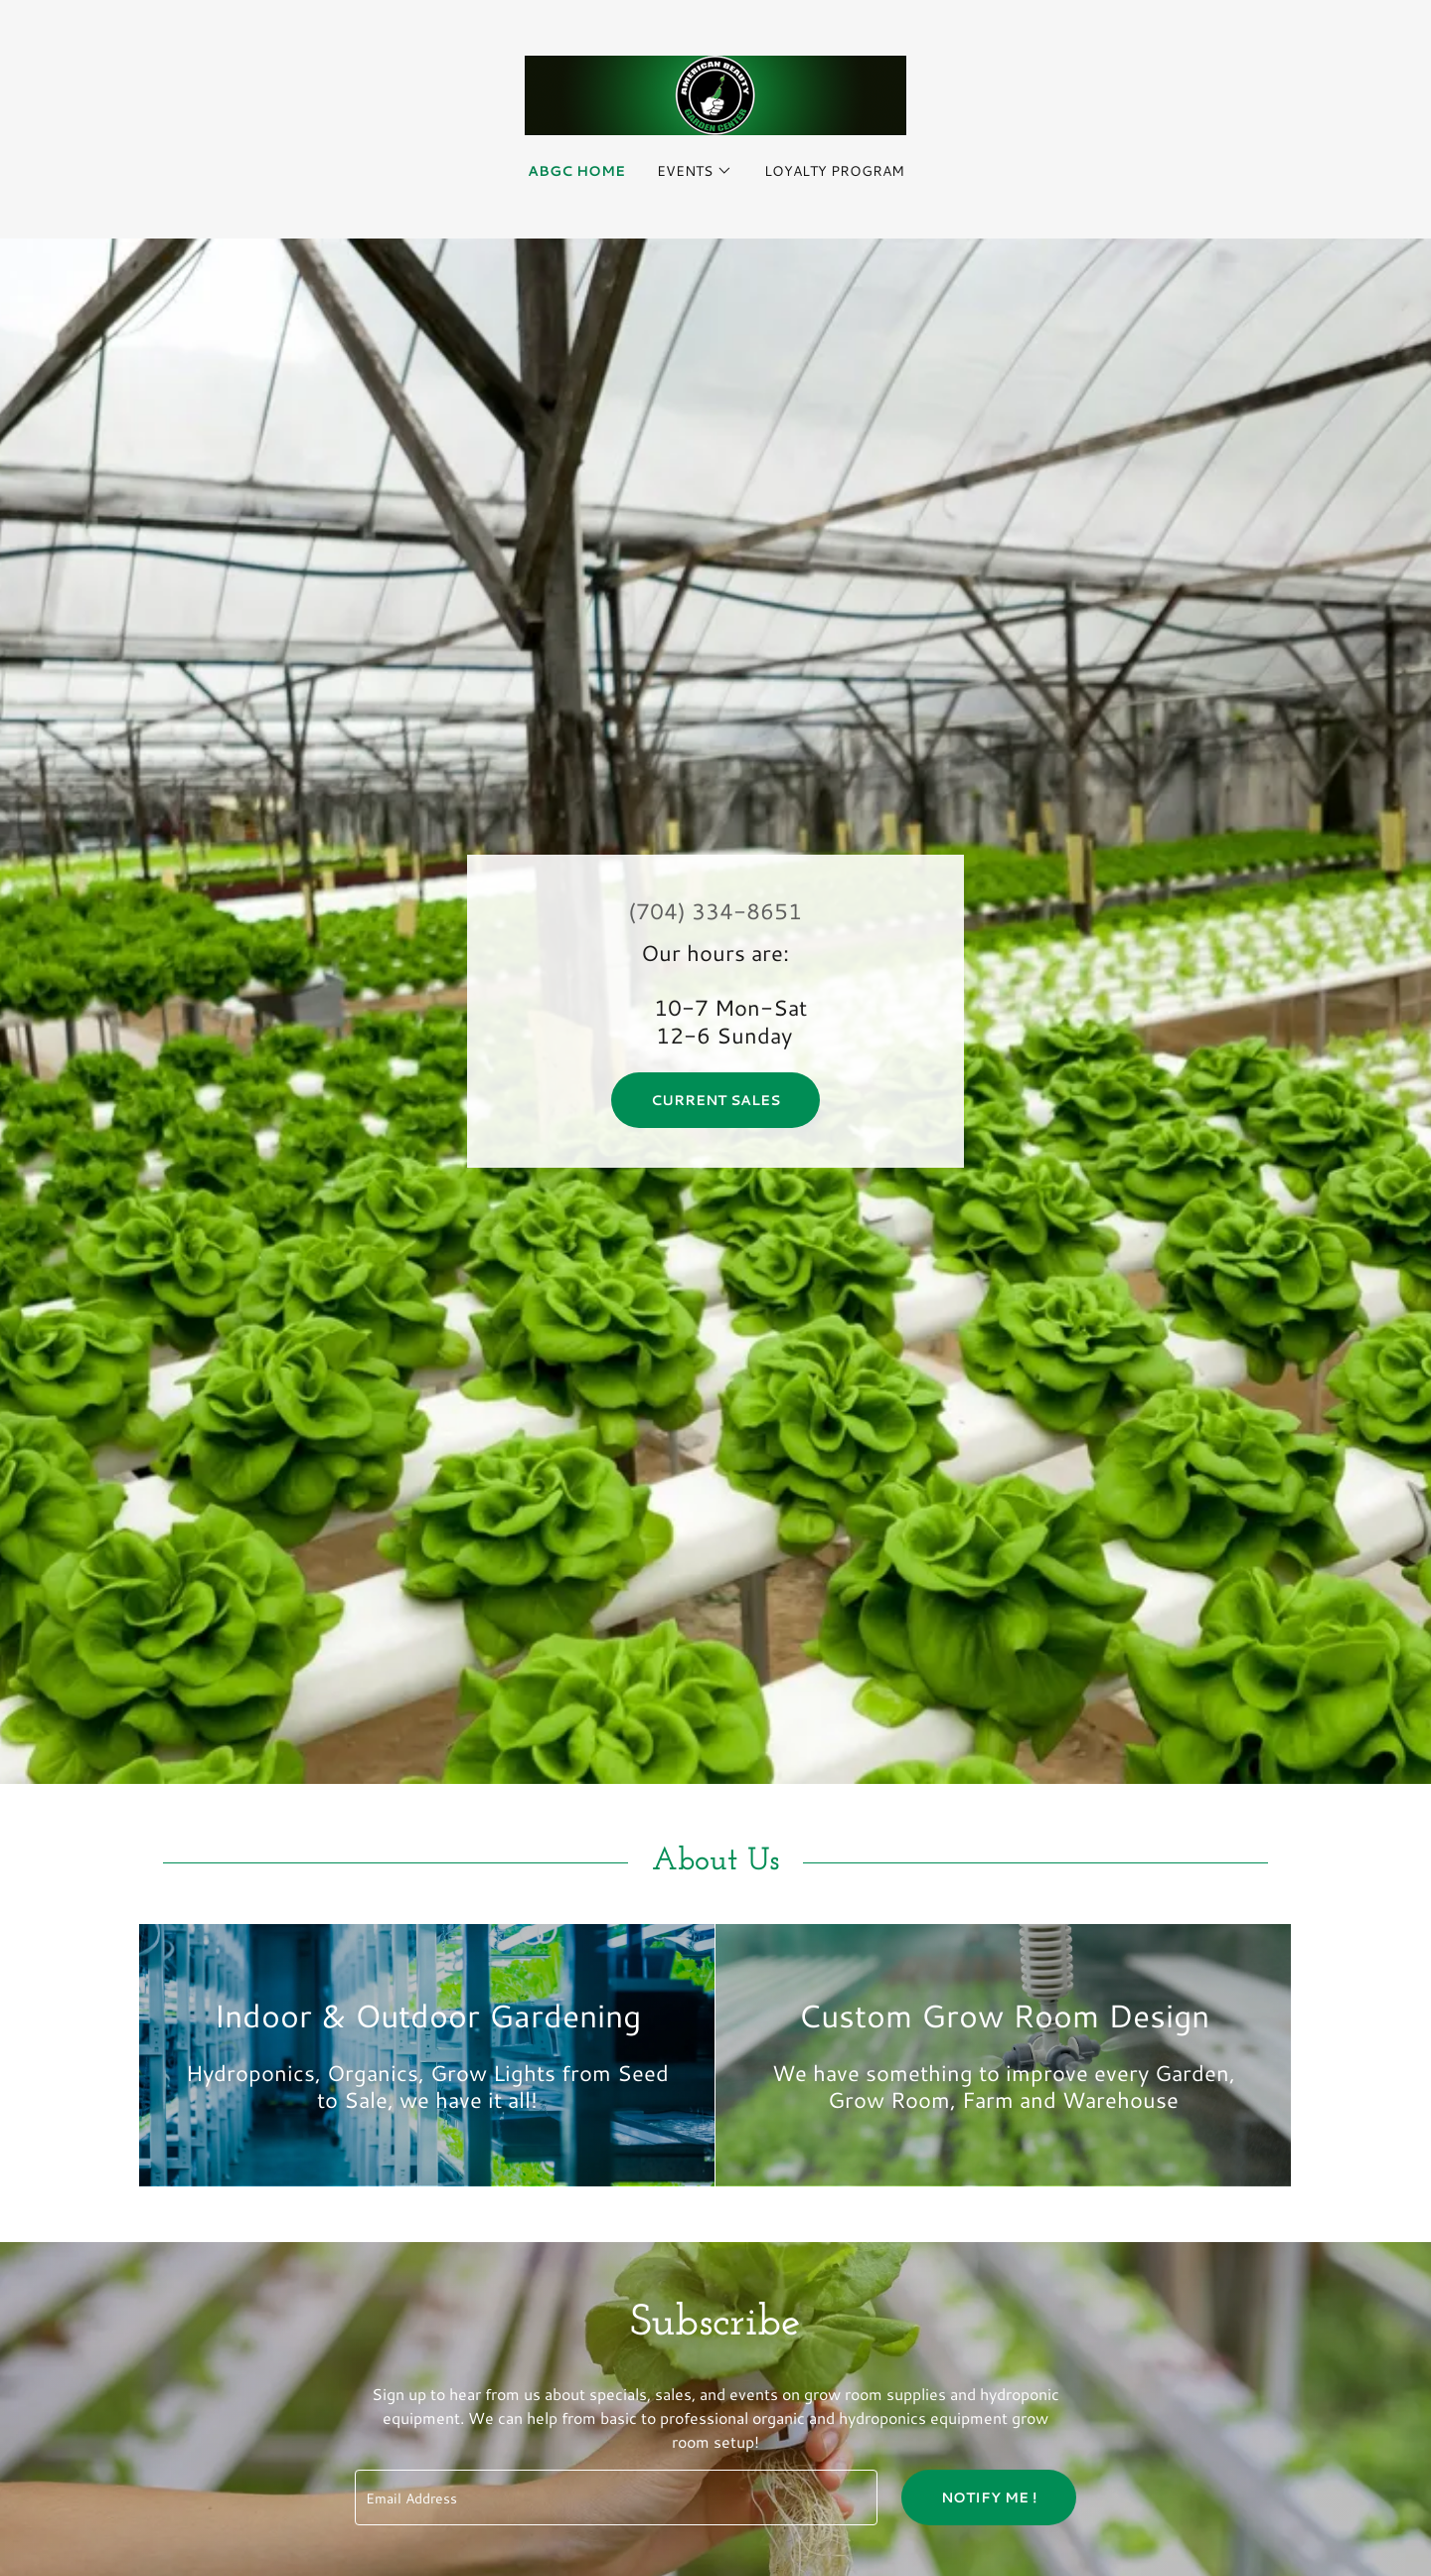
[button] (694, 171)
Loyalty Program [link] (834, 171)
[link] (715, 92)
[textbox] (615, 2497)
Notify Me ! (988, 2497)
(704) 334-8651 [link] (715, 910)
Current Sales (715, 1100)
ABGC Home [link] (576, 171)
